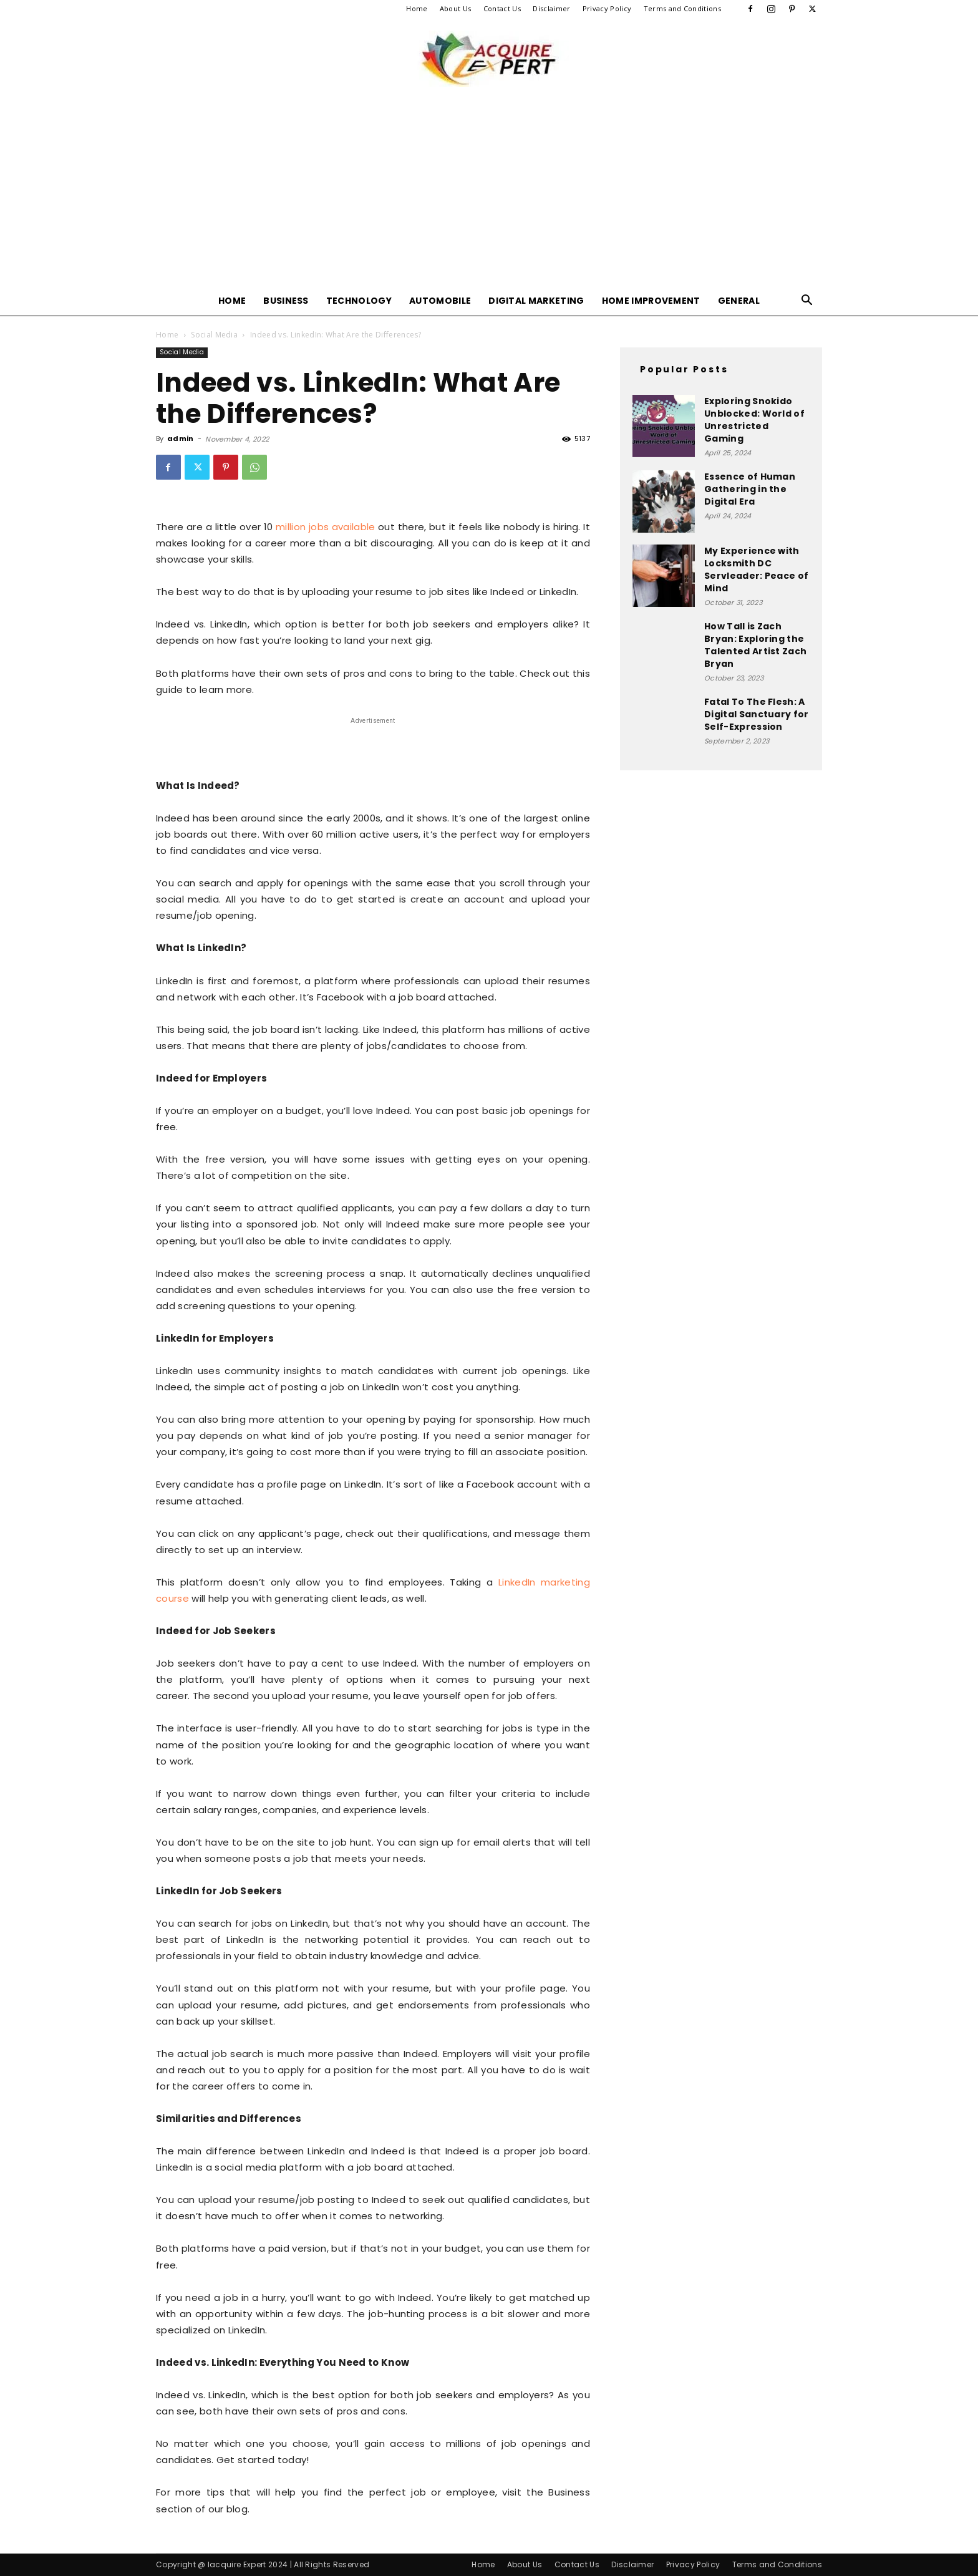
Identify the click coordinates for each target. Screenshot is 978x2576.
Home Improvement (651, 300)
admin (180, 438)
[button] (807, 301)
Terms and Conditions (682, 8)
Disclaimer (551, 8)
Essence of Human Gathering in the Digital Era (749, 489)
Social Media (214, 334)
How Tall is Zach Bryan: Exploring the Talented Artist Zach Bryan (755, 645)
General (739, 300)
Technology (359, 300)
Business (286, 300)
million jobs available (325, 526)
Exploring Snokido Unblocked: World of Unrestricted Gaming (754, 420)
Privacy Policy (607, 8)
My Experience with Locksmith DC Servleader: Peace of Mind (756, 569)
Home (416, 8)
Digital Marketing (536, 300)
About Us (456, 8)
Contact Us (502, 8)
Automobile (440, 300)
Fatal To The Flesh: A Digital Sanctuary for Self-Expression (756, 714)
